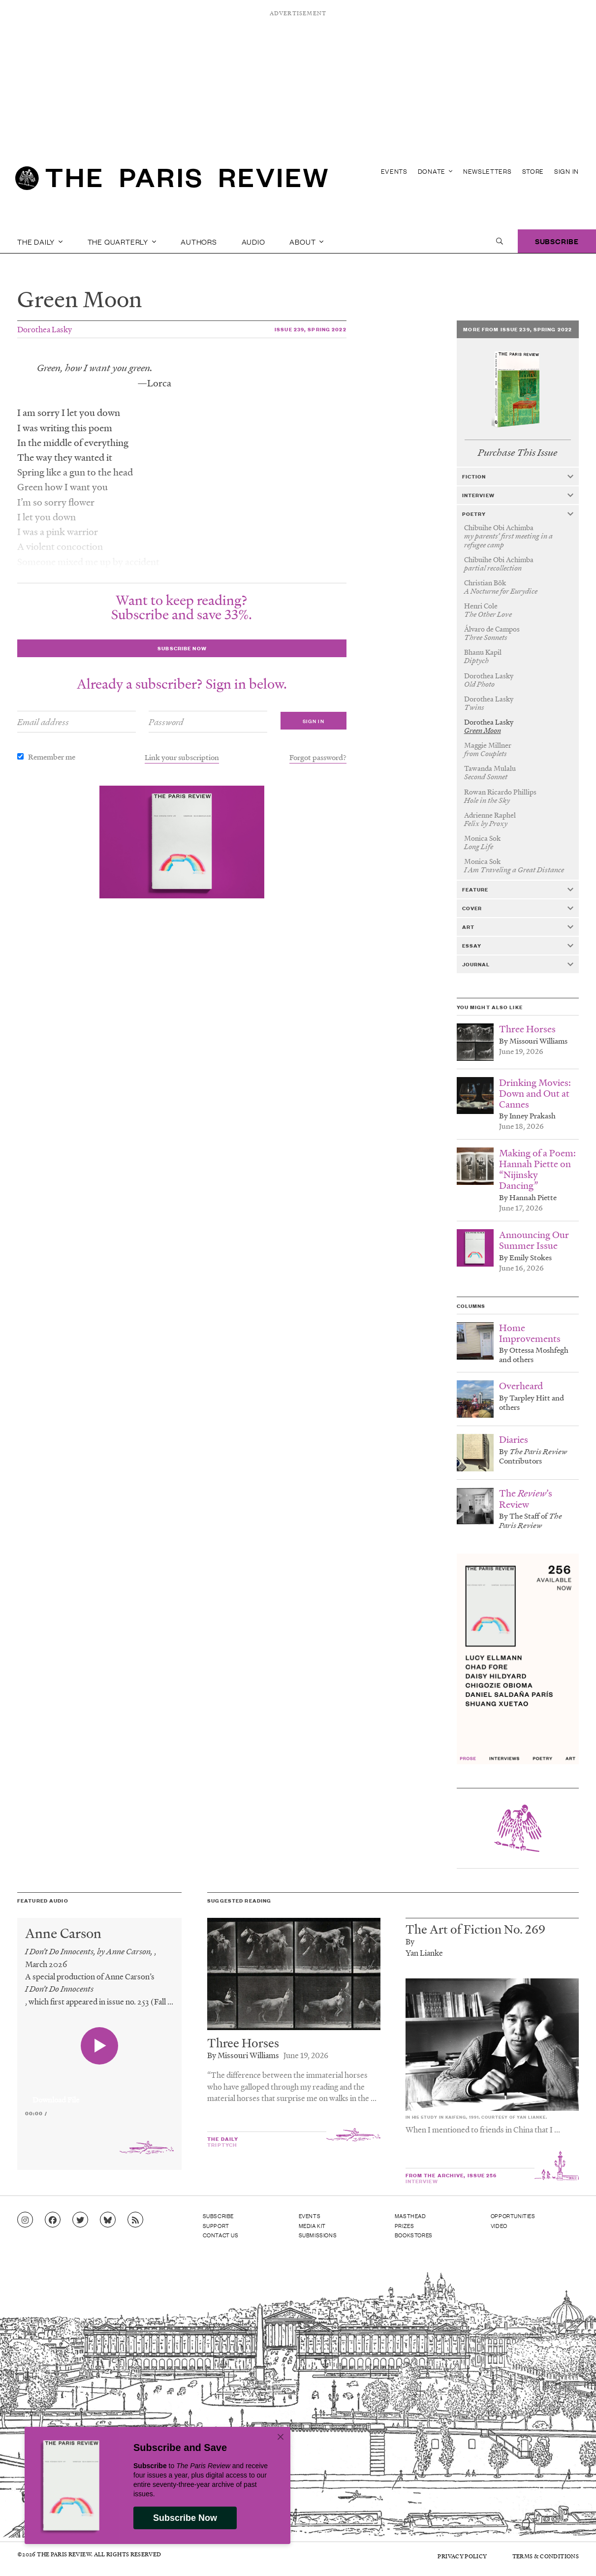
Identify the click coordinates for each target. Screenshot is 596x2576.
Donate (435, 171)
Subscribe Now (185, 2518)
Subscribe (557, 241)
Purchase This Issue (517, 452)
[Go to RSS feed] (135, 2220)
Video (499, 2225)
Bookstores (414, 2234)
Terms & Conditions (545, 2556)
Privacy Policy (462, 2556)
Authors (199, 241)
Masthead (410, 2215)
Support (216, 2225)
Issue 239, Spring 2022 (310, 329)
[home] (171, 182)
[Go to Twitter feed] (80, 2220)
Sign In (566, 171)
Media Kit (312, 2225)
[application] (99, 2094)
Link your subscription (182, 757)
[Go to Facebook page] (53, 2220)
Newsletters (487, 171)
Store (533, 171)
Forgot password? (317, 757)
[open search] (499, 241)
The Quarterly (122, 241)
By (410, 1941)
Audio (253, 241)
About (306, 241)
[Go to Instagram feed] (25, 2220)
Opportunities (513, 2215)
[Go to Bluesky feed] (108, 2220)
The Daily (40, 241)
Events (394, 171)
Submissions (318, 2234)
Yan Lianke (424, 1952)
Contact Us (221, 2234)
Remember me (51, 756)
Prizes (404, 2225)
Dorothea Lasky (44, 329)
